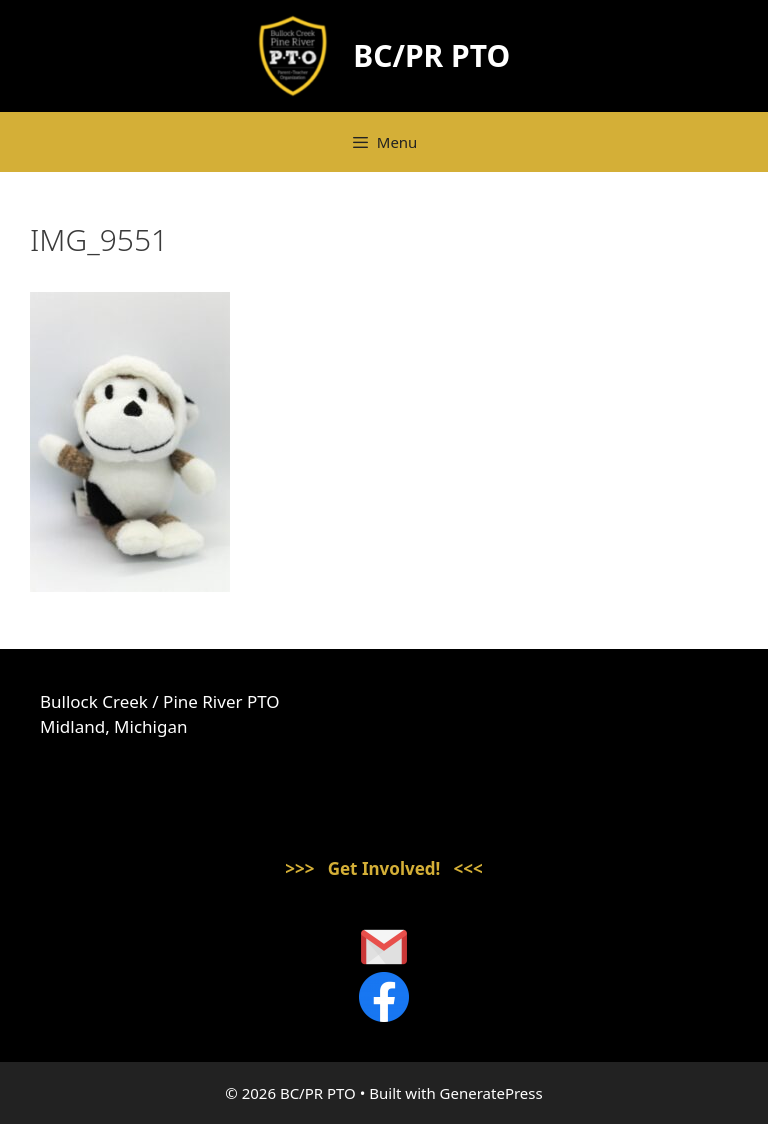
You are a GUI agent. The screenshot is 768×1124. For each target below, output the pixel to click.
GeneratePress (491, 1093)
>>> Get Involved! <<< (384, 868)
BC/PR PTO (431, 55)
